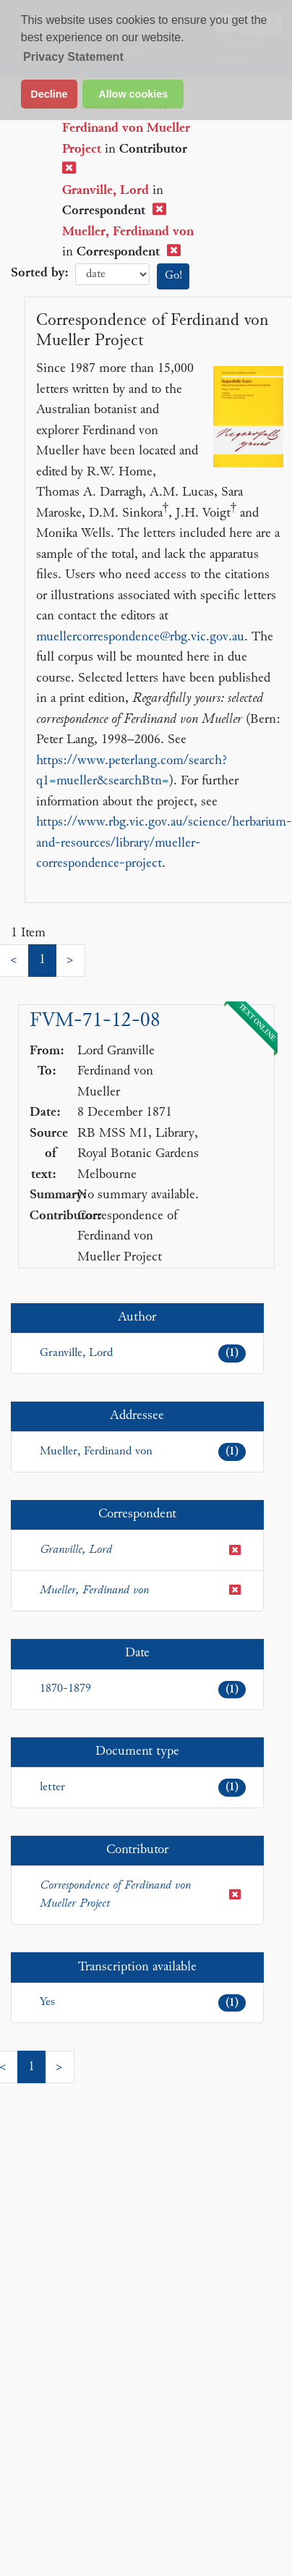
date (112, 274)
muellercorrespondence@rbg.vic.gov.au (140, 637)
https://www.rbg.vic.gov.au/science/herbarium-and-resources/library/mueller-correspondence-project (164, 842)
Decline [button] (48, 94)
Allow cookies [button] (133, 94)
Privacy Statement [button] (73, 57)
